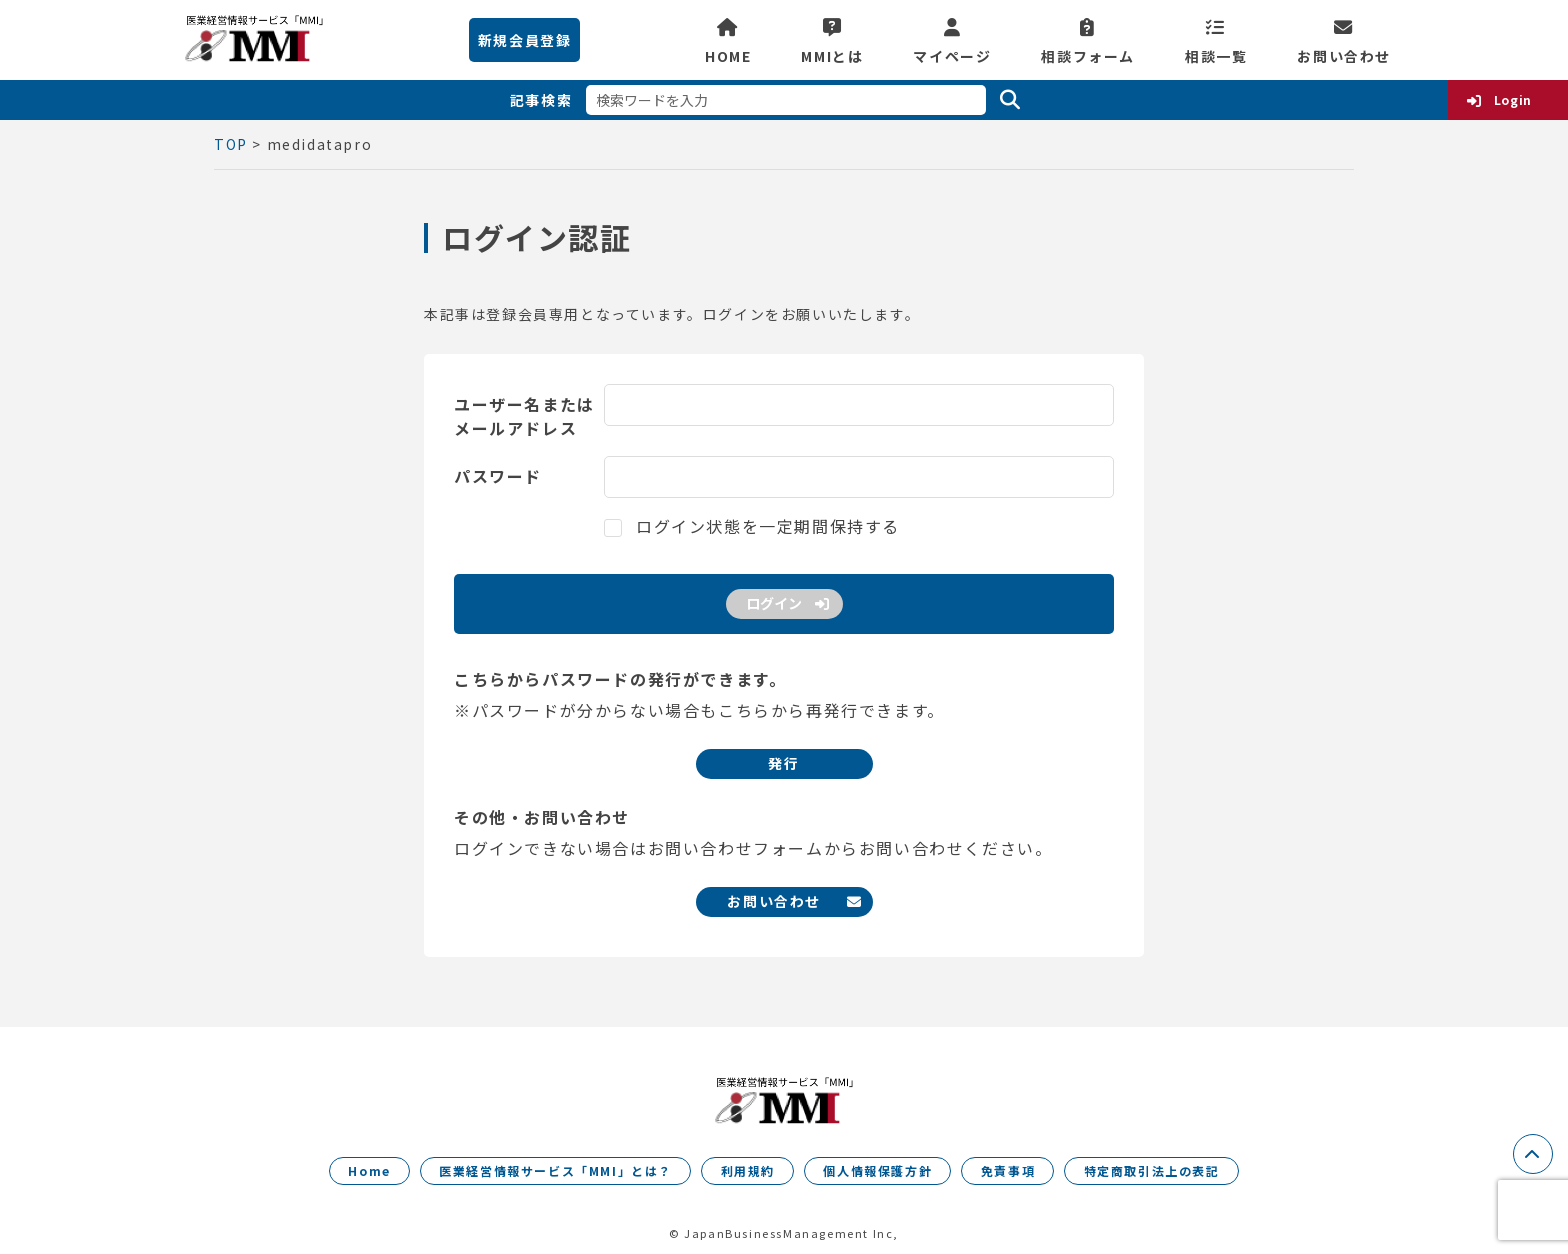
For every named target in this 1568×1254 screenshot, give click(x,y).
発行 (783, 763)
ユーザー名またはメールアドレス (524, 416)
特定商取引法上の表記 (1152, 1170)
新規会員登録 (525, 40)
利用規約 (748, 1170)
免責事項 (1008, 1170)
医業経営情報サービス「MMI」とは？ (555, 1170)
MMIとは (832, 54)
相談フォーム (1088, 54)
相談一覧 (1216, 54)
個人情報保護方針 (877, 1170)
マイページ (952, 54)
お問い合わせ (1344, 54)
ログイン (774, 603)
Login (1513, 99)
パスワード (498, 476)
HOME (728, 54)
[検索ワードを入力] (786, 100)
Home (369, 1170)
